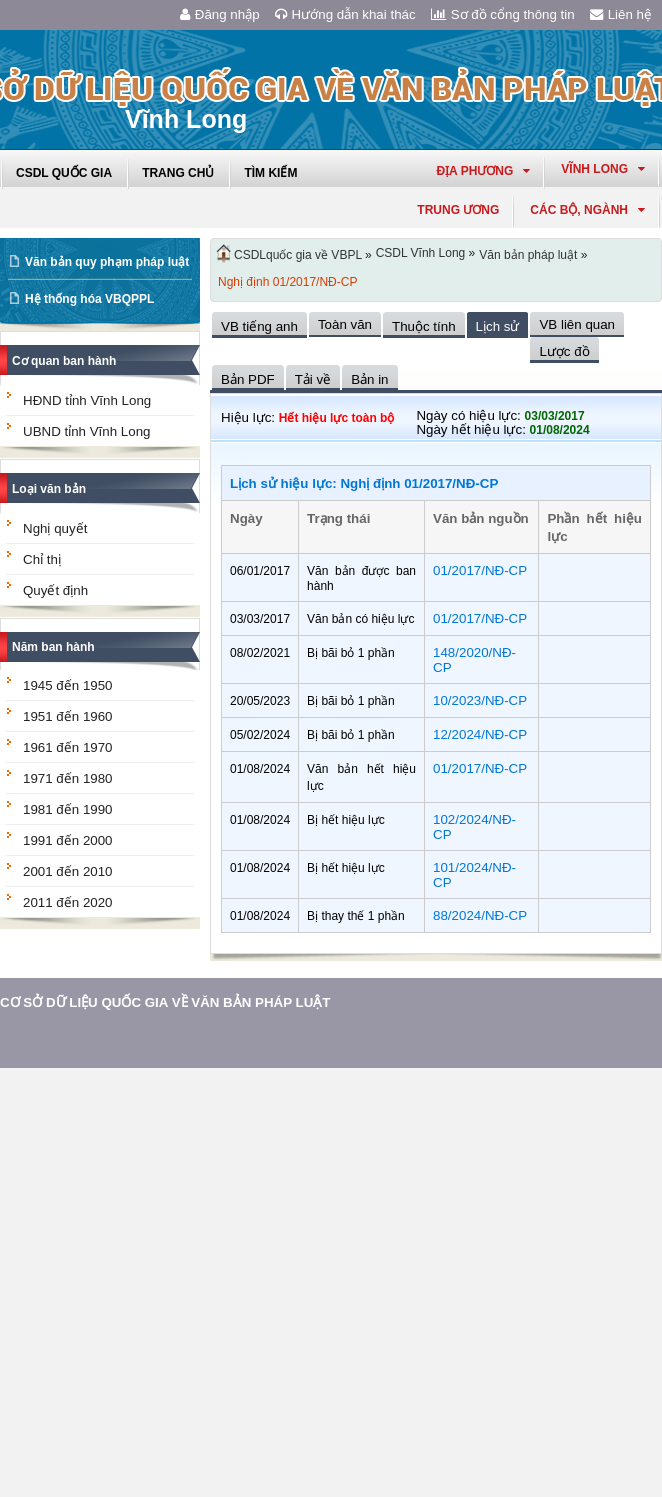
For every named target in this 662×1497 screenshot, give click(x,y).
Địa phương (483, 171)
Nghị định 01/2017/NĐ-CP (287, 282)
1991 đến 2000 (68, 840)
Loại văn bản (49, 489)
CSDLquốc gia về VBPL (298, 255)
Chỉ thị (42, 559)
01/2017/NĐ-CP (480, 570)
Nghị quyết (55, 528)
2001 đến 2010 (68, 871)
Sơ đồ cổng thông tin (503, 14)
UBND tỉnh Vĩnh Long (86, 431)
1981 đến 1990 (68, 809)
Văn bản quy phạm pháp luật (107, 262)
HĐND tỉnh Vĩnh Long (87, 400)
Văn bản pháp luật (528, 255)
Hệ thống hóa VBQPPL (89, 299)
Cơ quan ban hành (64, 361)
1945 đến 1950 (68, 685)
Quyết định (55, 590)
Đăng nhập (220, 14)
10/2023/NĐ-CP (480, 700)
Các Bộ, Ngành (587, 210)
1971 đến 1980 (68, 778)
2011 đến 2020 (68, 902)
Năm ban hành (53, 647)
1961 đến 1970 (68, 747)
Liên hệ (621, 14)
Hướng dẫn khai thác (345, 14)
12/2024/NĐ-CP (480, 734)
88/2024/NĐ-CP (480, 915)
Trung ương (458, 210)
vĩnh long (603, 169)
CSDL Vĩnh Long (421, 253)
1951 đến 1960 (68, 716)
